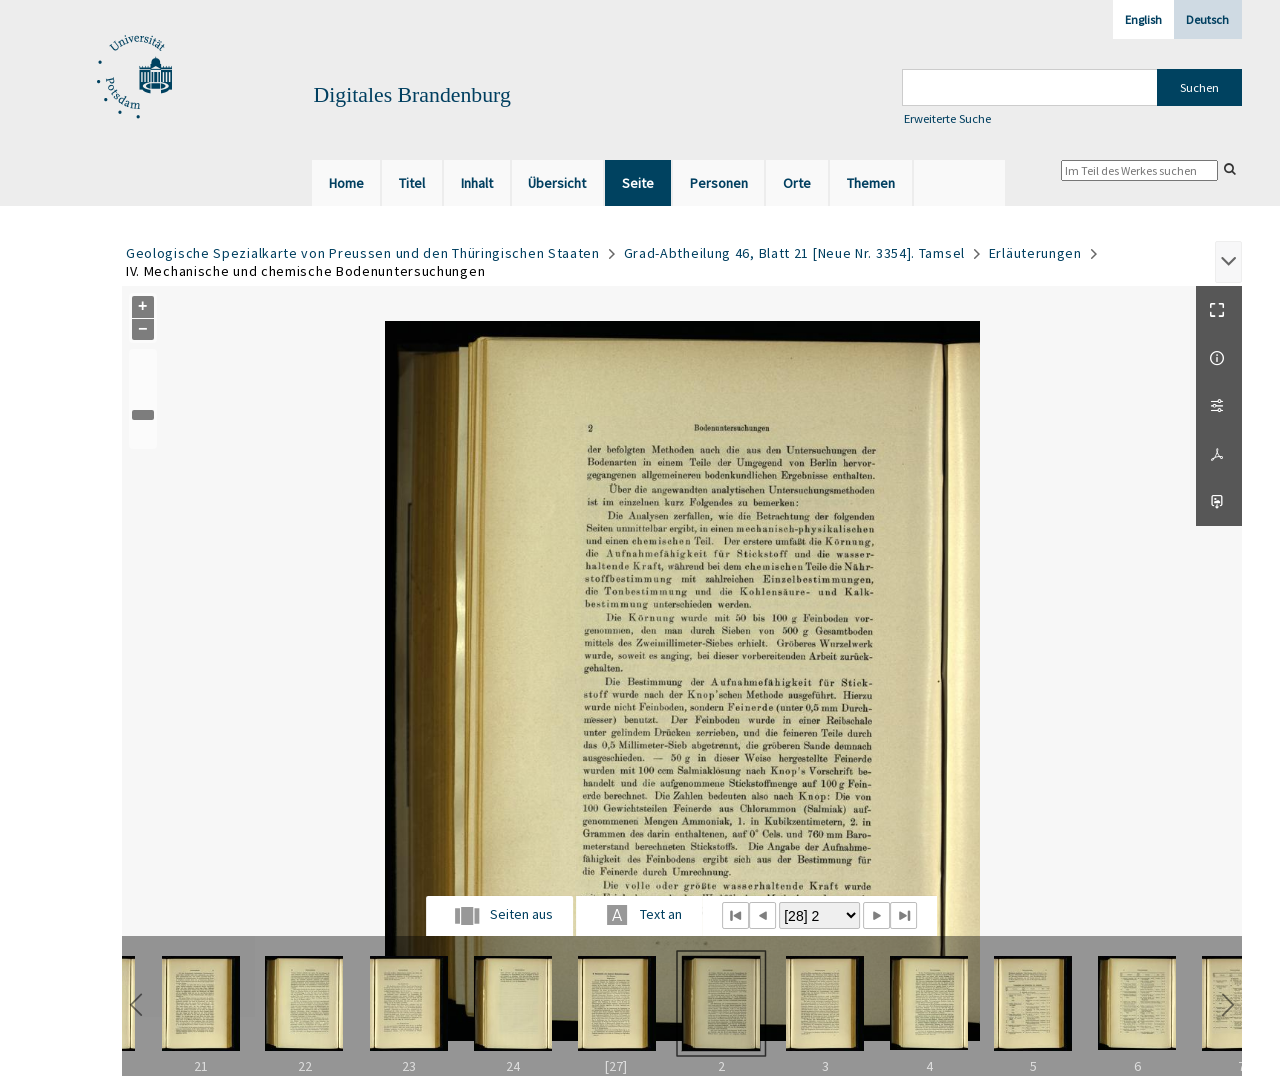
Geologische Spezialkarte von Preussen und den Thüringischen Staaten (363, 253)
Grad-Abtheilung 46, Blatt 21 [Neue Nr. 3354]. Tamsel (794, 253)
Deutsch (1207, 19)
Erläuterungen (1035, 253)
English (1143, 19)
